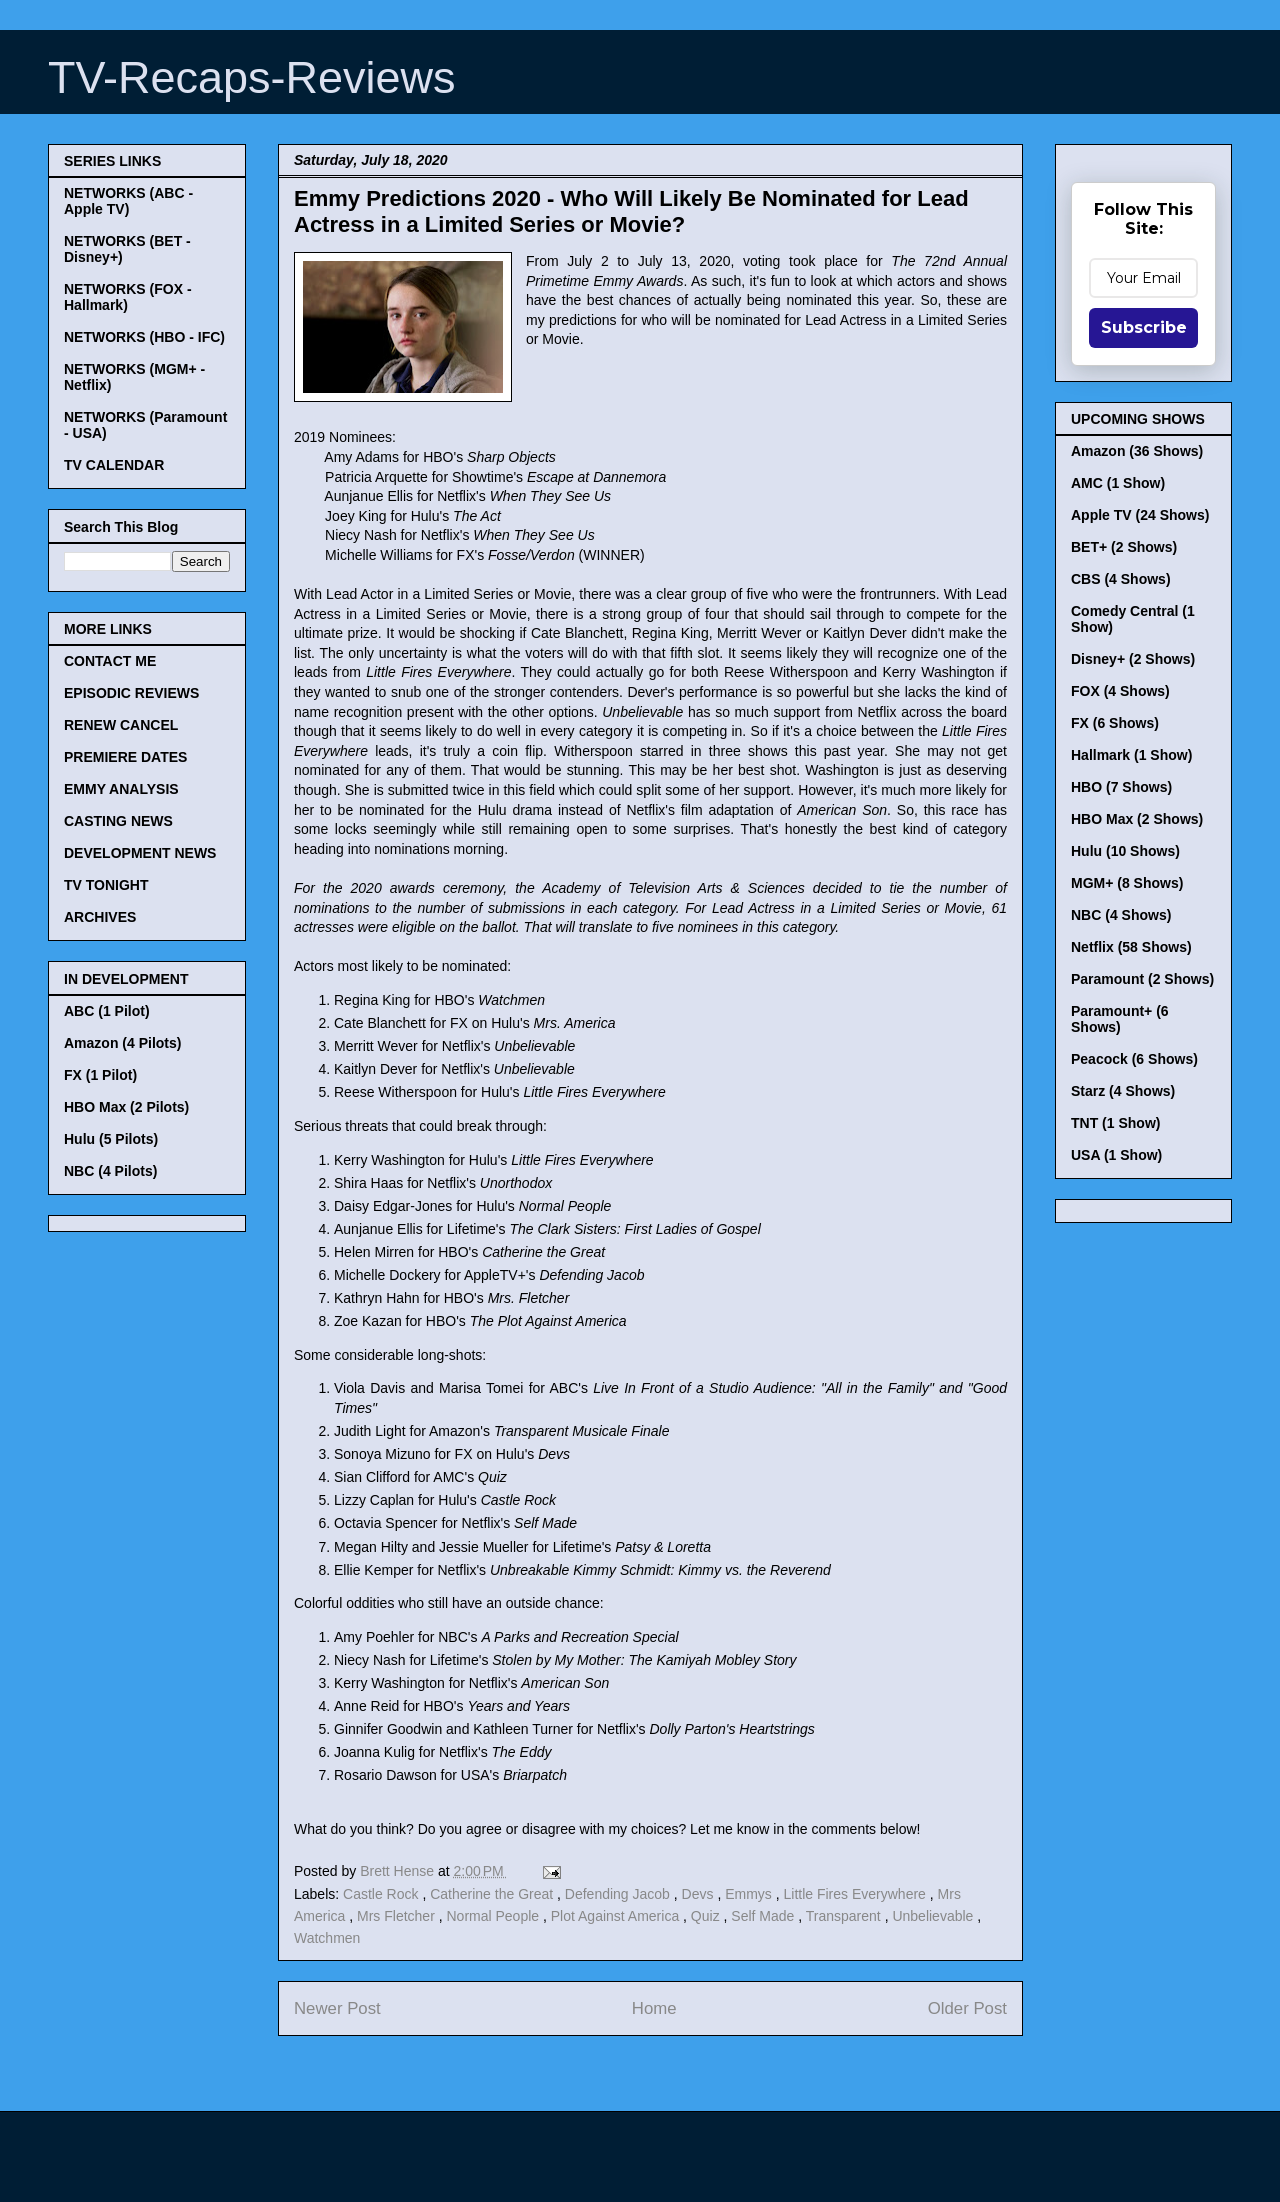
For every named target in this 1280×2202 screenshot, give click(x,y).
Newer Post (337, 2008)
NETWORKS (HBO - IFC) (144, 337)
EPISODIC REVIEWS (131, 693)
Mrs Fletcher (398, 1916)
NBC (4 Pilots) (110, 1171)
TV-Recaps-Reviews (252, 77)
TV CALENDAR (114, 465)
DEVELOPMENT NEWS (140, 853)
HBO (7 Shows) (1121, 787)
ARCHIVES (100, 917)
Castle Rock (382, 1894)
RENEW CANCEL (121, 725)
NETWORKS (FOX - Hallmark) (128, 297)
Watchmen (327, 1938)
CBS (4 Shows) (1121, 579)
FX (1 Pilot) (100, 1075)
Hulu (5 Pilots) (111, 1139)
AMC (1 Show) (1118, 483)
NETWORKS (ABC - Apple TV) (128, 201)
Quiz (707, 1916)
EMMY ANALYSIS (121, 789)
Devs (700, 1894)
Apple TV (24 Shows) (1140, 515)
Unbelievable (934, 1916)
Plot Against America (617, 1916)
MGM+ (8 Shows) (1127, 883)
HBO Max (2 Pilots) (126, 1107)
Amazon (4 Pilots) (122, 1043)
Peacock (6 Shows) (1134, 1059)
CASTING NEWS (118, 821)
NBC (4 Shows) (1121, 915)
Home (654, 2008)
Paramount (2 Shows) (1142, 979)
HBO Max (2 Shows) (1137, 819)
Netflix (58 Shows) (1131, 947)
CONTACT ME (110, 661)
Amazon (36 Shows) (1137, 451)
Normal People (494, 1916)
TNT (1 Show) (1115, 1123)
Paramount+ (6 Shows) (1120, 1019)
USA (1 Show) (1116, 1155)
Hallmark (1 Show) (1131, 755)
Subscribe (1144, 327)
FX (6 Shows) (1115, 723)
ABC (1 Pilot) (107, 1011)
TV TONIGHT (106, 885)
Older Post (967, 2008)
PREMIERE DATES (125, 757)
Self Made (764, 1916)
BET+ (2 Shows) (1124, 547)
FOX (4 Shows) (1120, 691)
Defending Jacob (619, 1894)
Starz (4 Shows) (1123, 1091)
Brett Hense (399, 1871)
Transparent (845, 1916)
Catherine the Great (493, 1894)
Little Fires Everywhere (857, 1894)
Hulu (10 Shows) (1125, 851)
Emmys (750, 1894)
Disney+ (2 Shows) (1133, 659)
